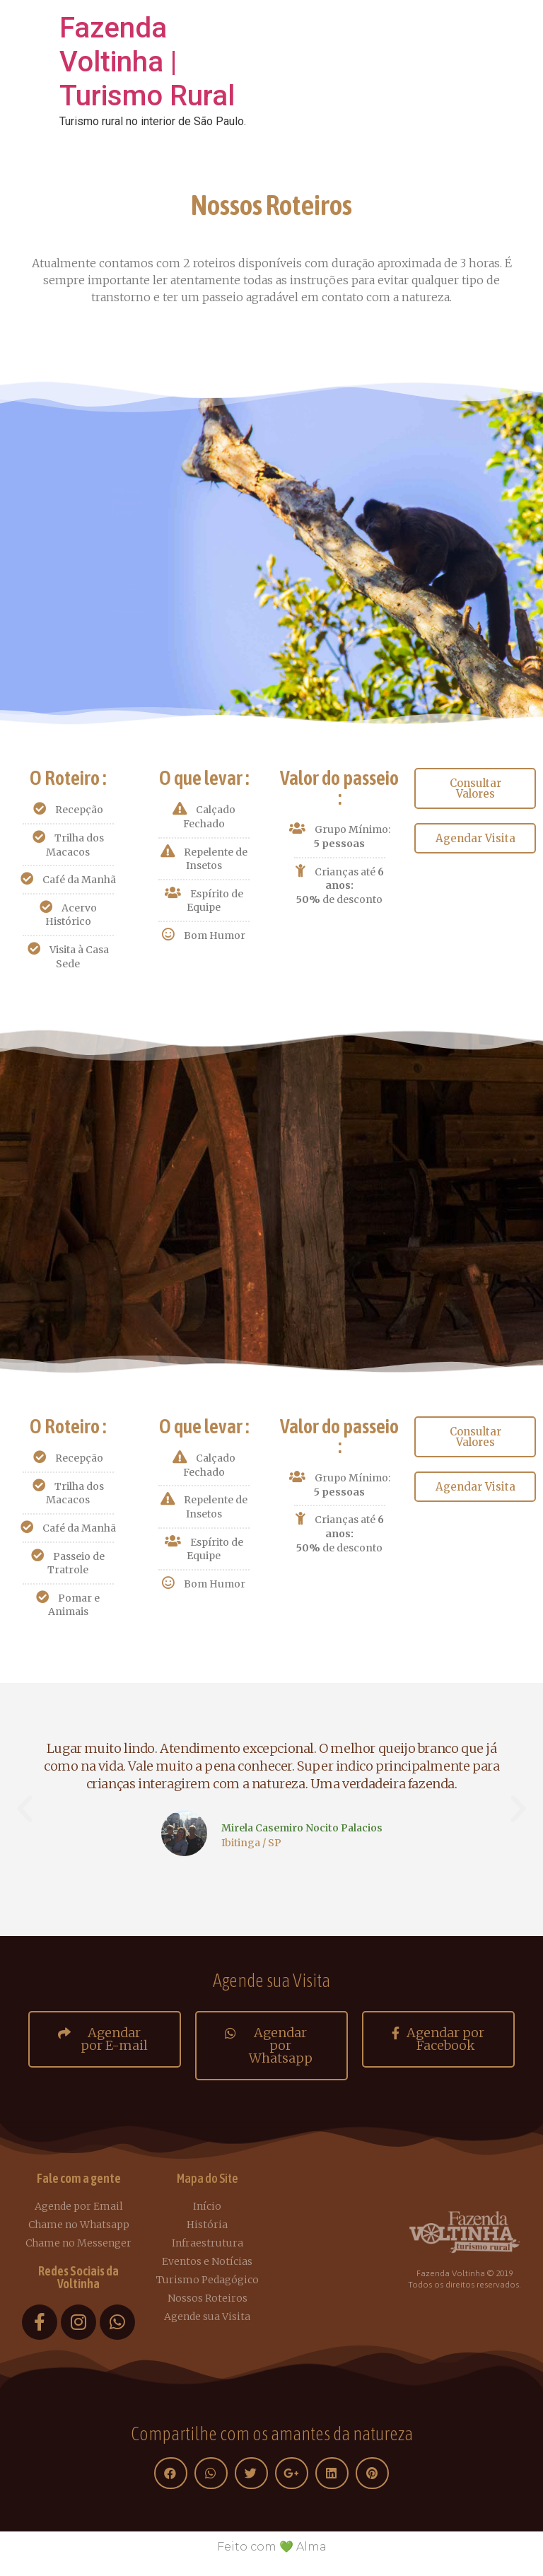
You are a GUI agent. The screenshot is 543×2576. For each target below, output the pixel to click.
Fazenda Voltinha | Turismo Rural (147, 61)
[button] (475, 788)
